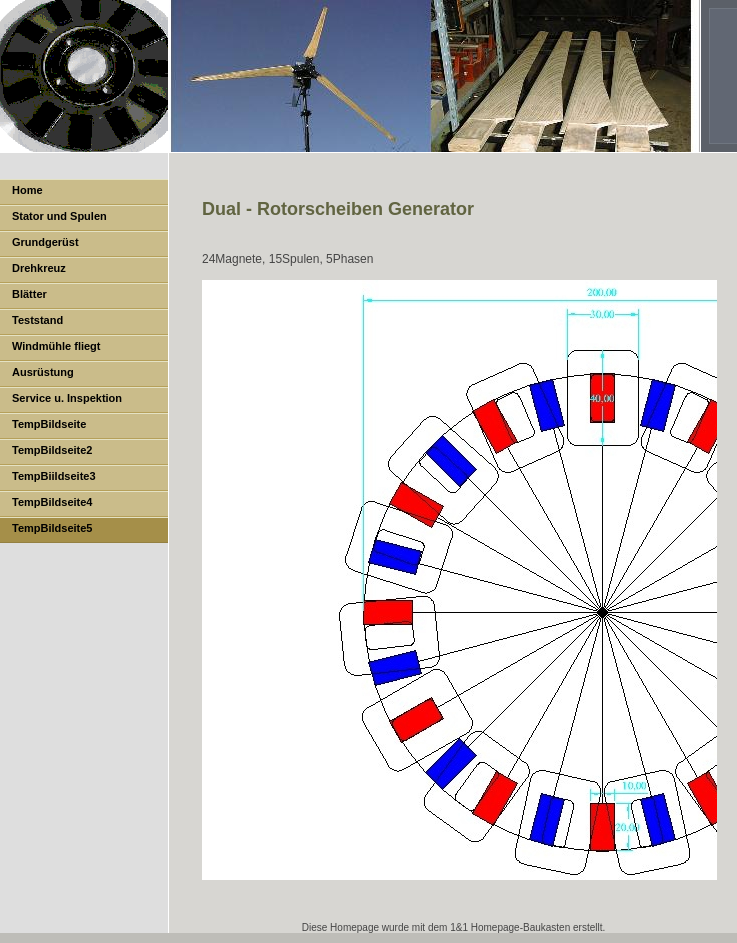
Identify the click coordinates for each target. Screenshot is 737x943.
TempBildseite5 (52, 528)
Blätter (29, 294)
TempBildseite (49, 424)
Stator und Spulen (59, 216)
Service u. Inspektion (67, 398)
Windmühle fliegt (56, 346)
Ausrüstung (43, 372)
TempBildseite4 (52, 502)
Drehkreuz (39, 268)
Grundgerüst (45, 242)
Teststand (37, 320)
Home (27, 190)
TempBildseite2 (52, 450)
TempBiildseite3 (54, 476)
